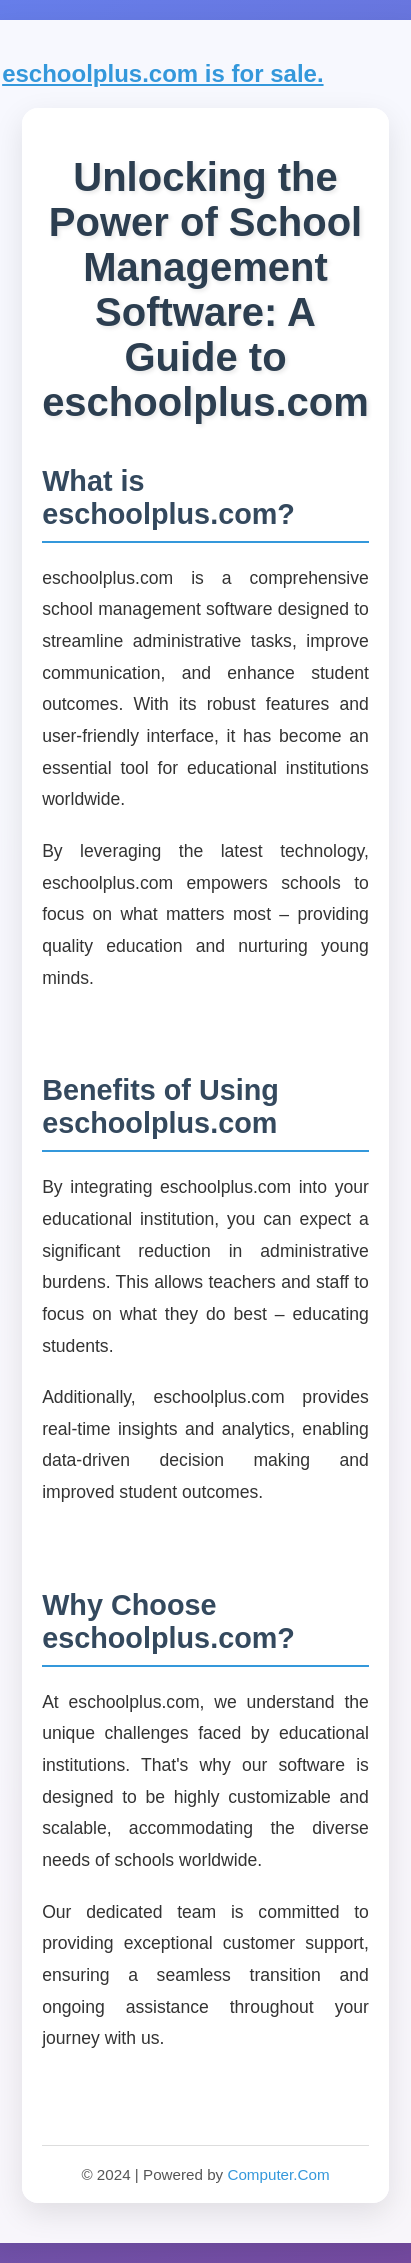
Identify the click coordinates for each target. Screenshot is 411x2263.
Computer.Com (278, 2174)
